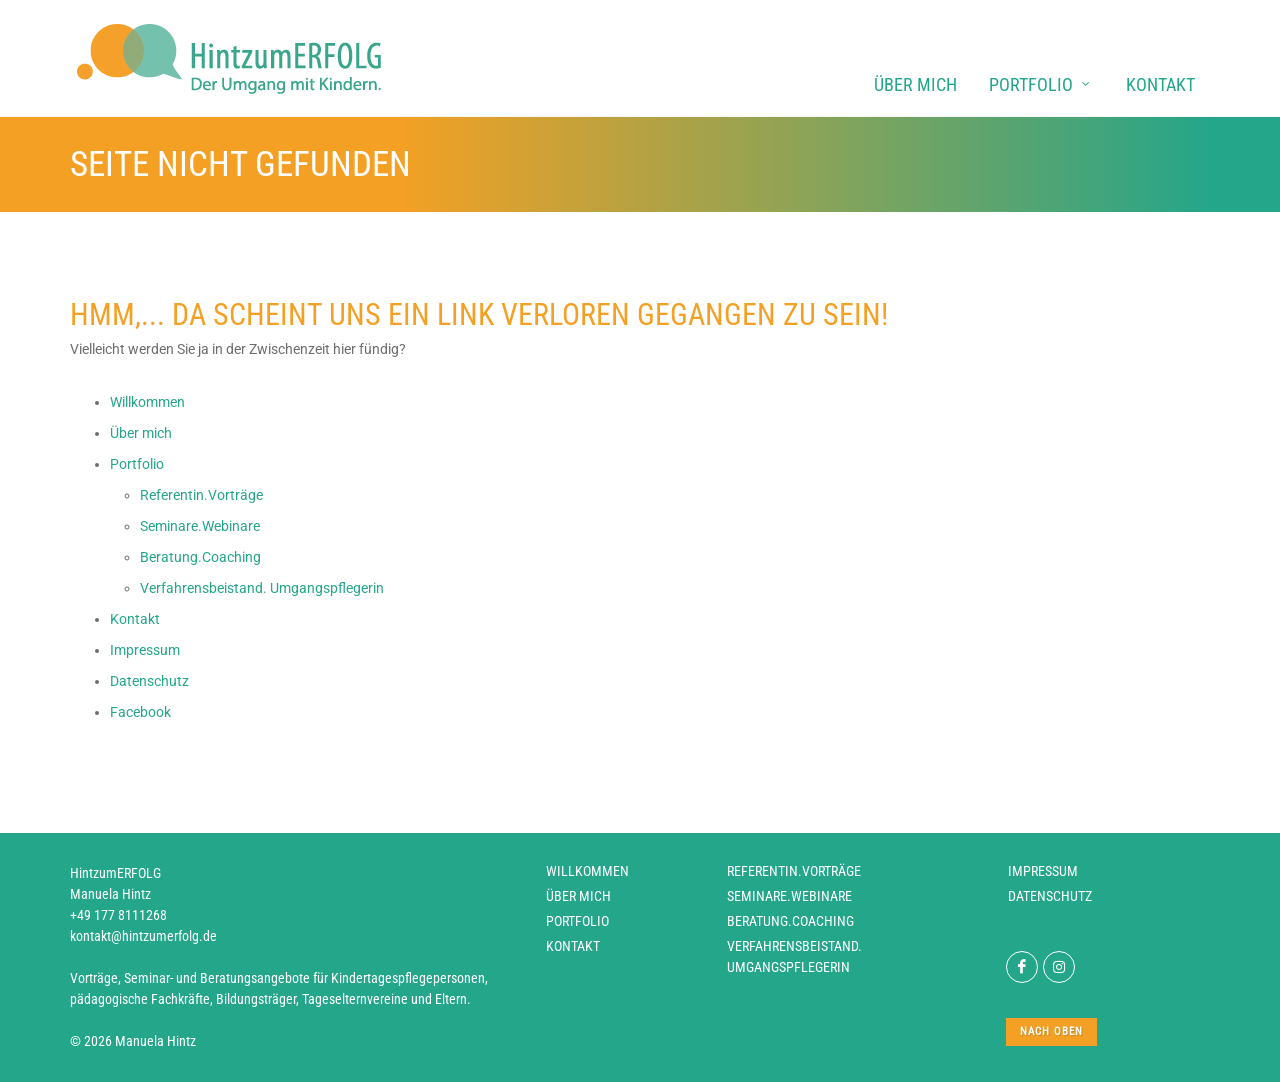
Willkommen (587, 871)
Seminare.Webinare (789, 896)
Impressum (1043, 871)
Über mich (578, 896)
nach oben (1051, 1031)
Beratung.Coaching (790, 921)
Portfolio (577, 921)
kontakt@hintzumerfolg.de (143, 936)
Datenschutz (1050, 896)
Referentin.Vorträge (794, 871)
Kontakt (573, 946)
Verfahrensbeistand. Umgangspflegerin (794, 956)
